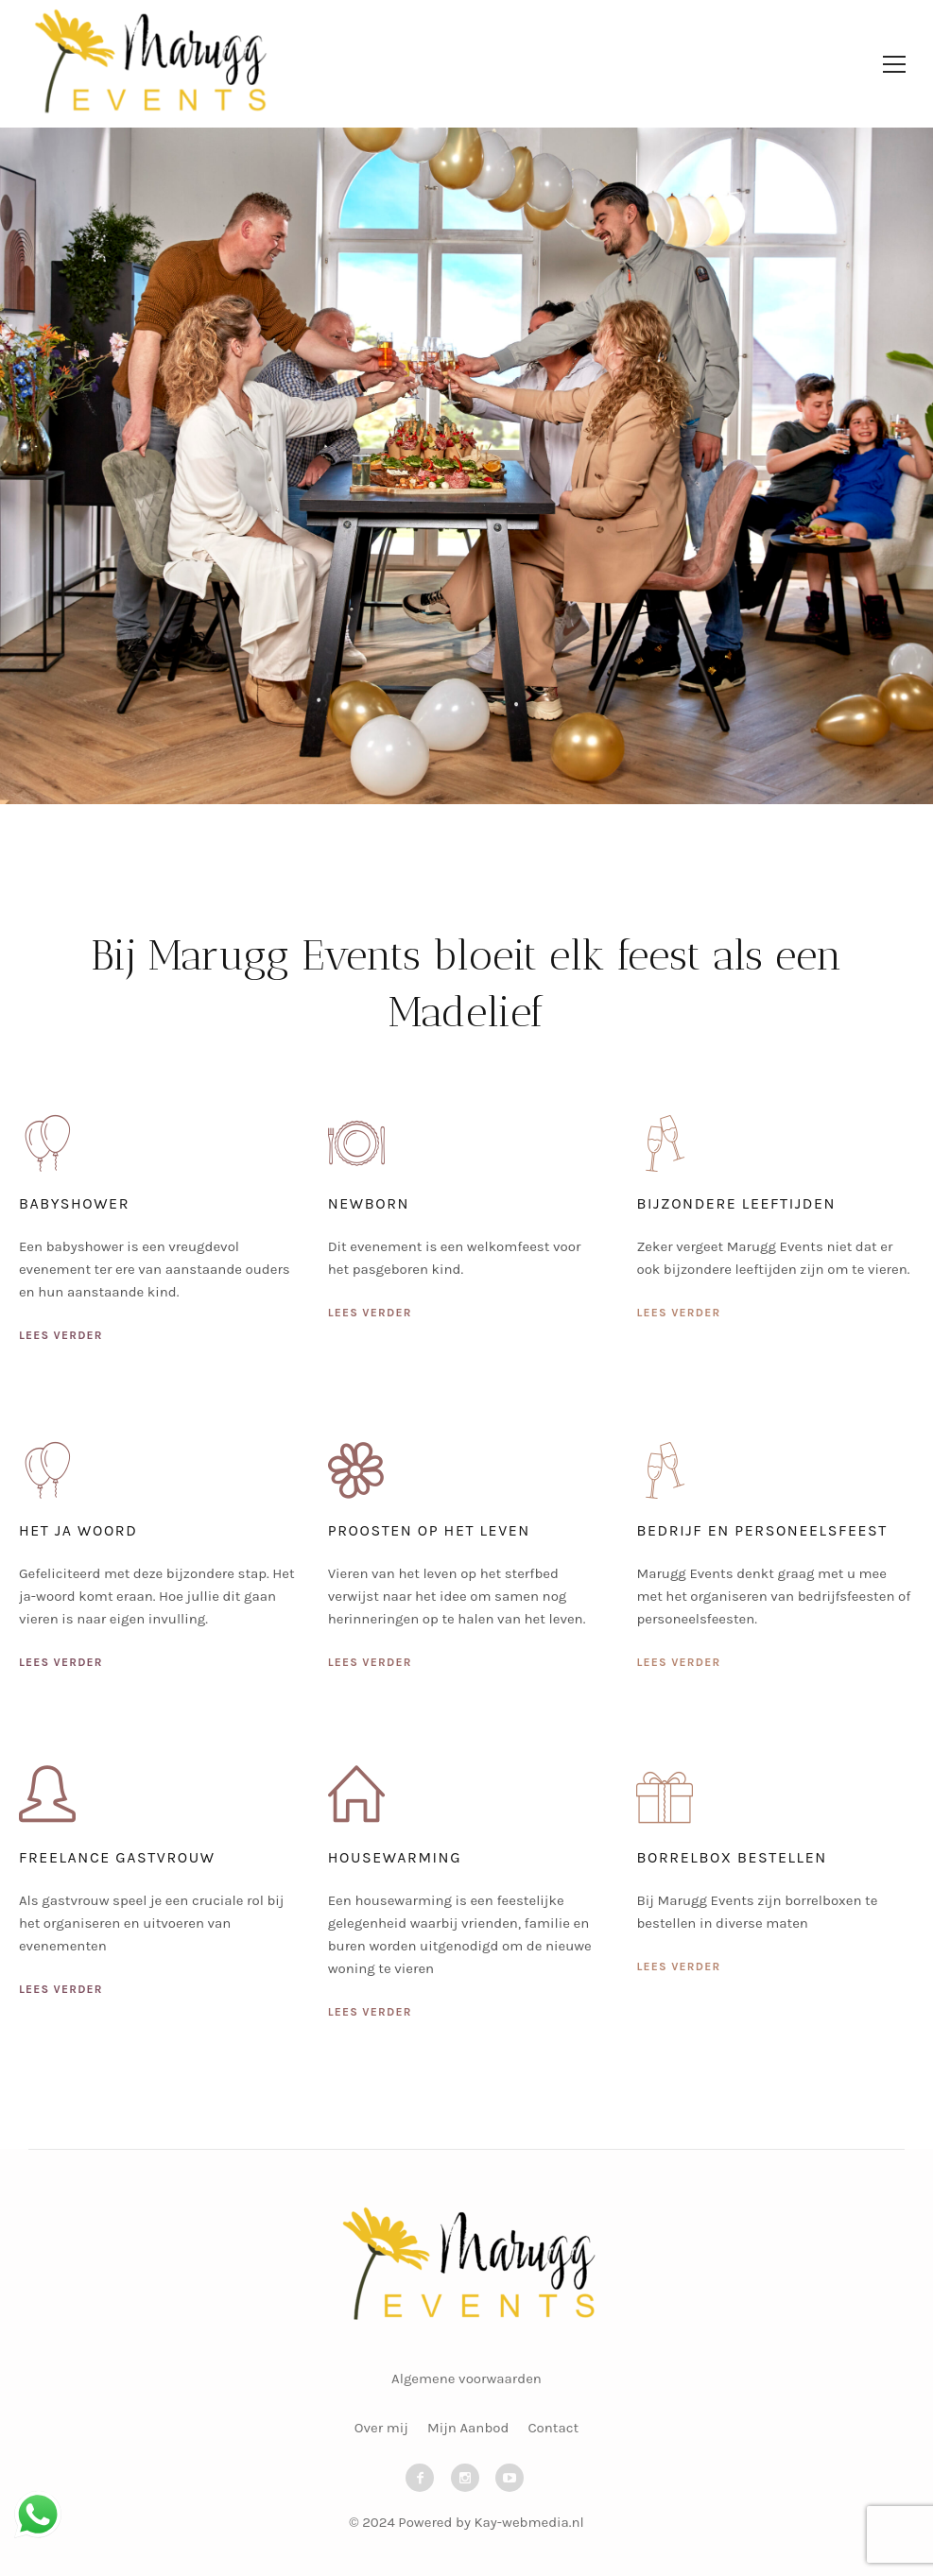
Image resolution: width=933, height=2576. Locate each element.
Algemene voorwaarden (466, 2378)
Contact (553, 2427)
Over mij (381, 2427)
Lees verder (61, 1335)
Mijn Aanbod (468, 2427)
